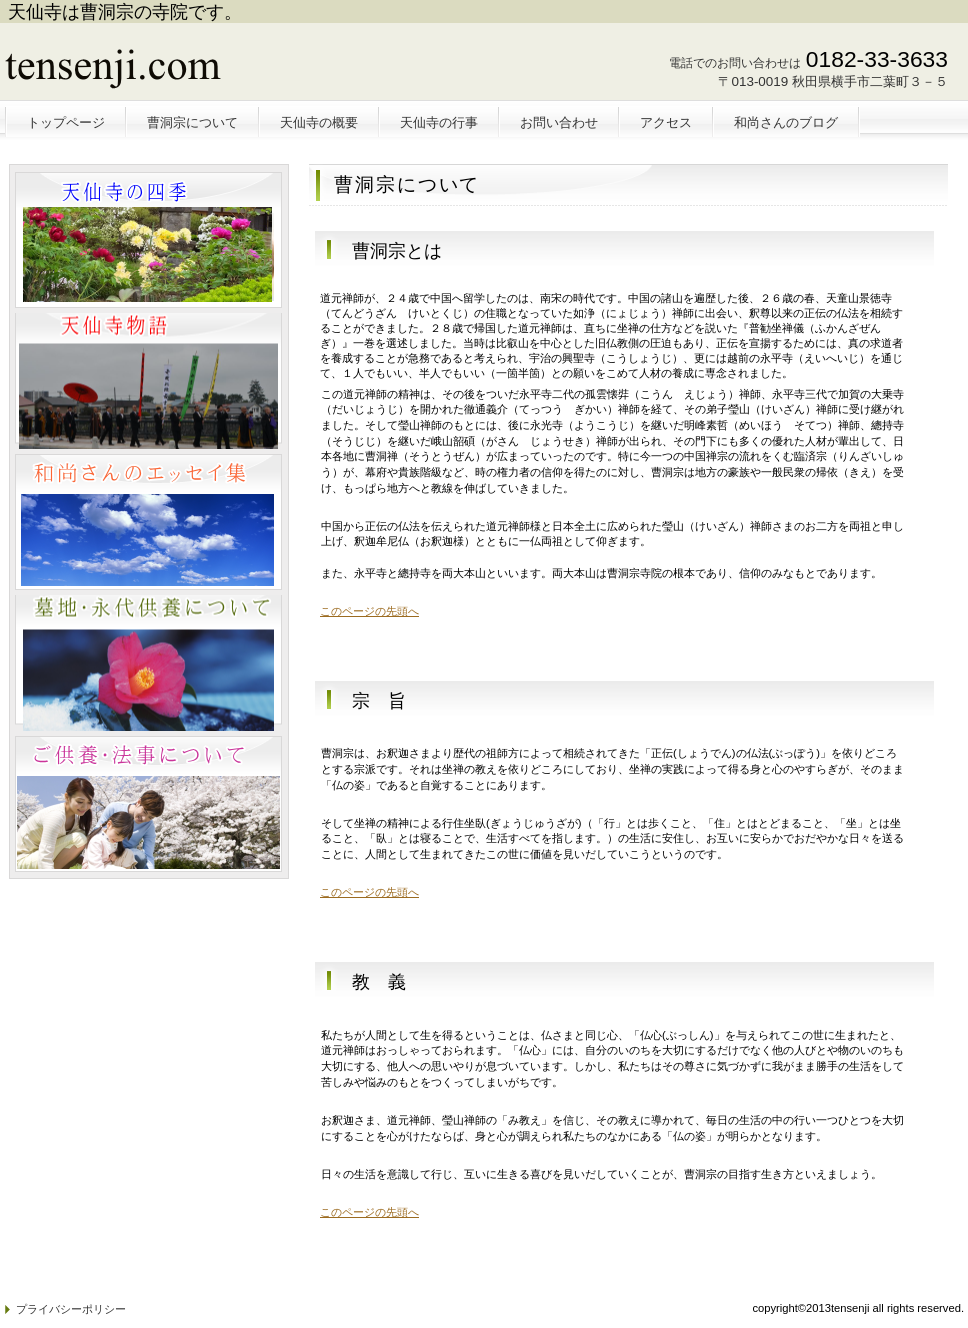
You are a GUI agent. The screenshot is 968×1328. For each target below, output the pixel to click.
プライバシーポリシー (71, 1309)
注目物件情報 (148, 522)
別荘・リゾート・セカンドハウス (148, 381)
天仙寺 (153, 67)
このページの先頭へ (369, 611)
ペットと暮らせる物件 (148, 240)
